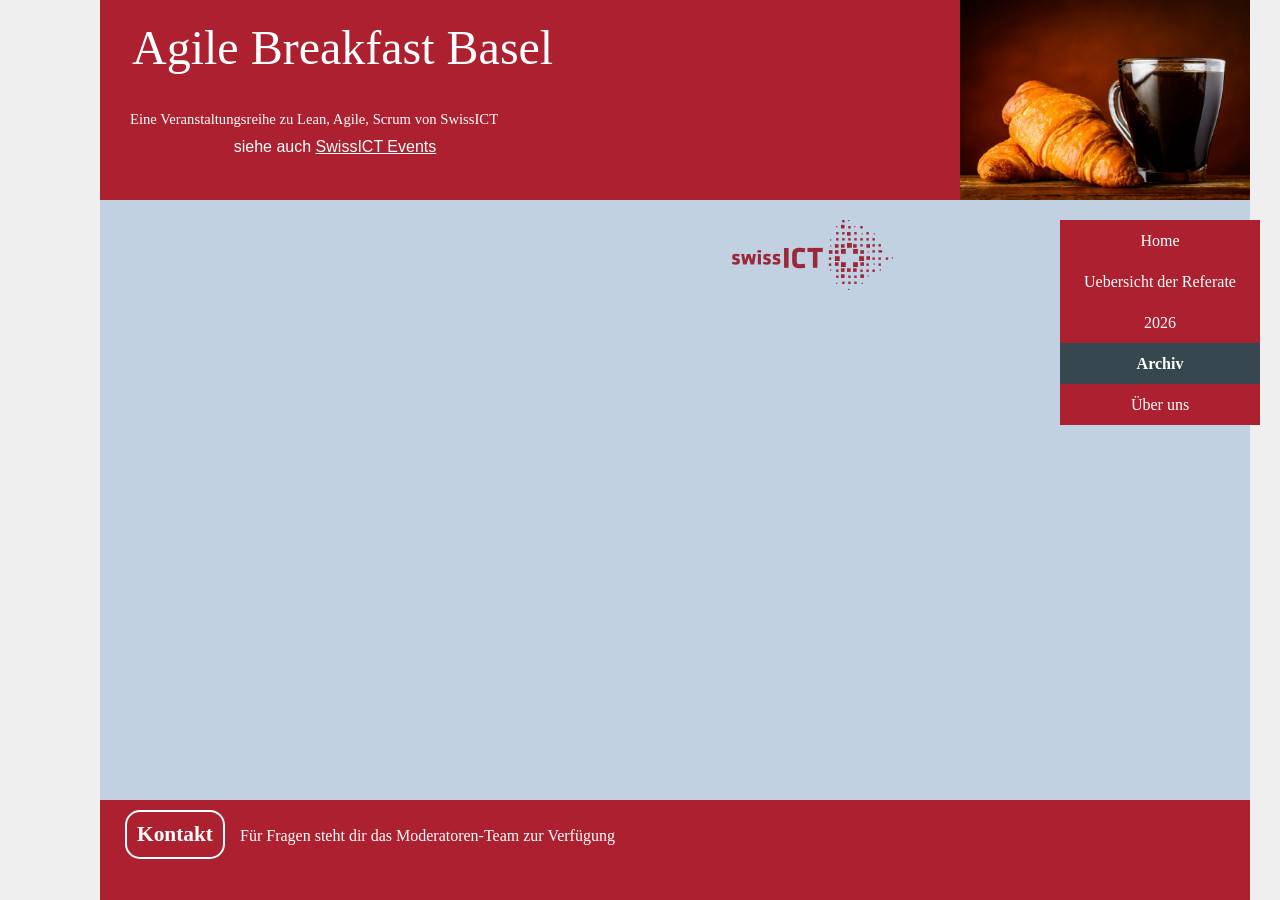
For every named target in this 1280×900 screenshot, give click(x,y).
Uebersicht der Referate (1160, 281)
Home (1159, 240)
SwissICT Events (376, 146)
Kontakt (175, 834)
